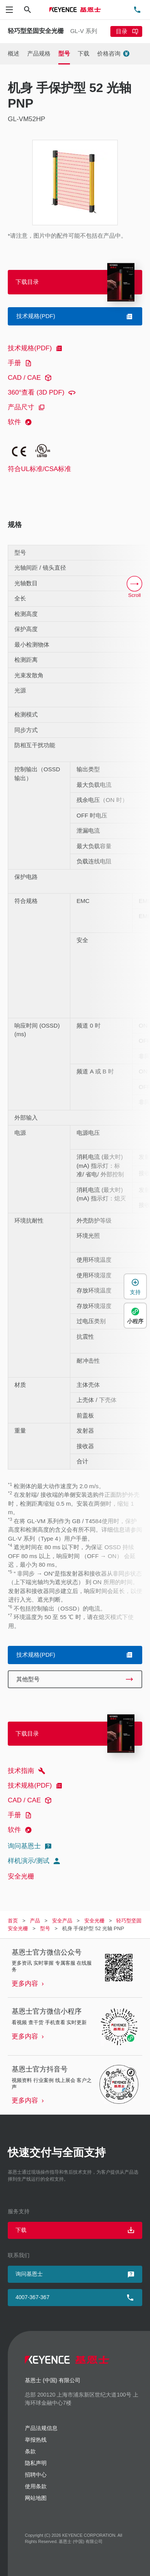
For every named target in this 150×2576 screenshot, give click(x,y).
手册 (21, 363)
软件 (21, 422)
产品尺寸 (27, 407)
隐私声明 (36, 2463)
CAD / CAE (31, 378)
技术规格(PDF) (36, 348)
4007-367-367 (32, 2297)
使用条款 (36, 2486)
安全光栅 (21, 1876)
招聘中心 (36, 2475)
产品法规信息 (41, 2428)
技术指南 (27, 1771)
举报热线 (36, 2440)
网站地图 (36, 2498)
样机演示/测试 (35, 1861)
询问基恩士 (31, 1846)
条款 (30, 2451)
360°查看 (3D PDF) (43, 392)
